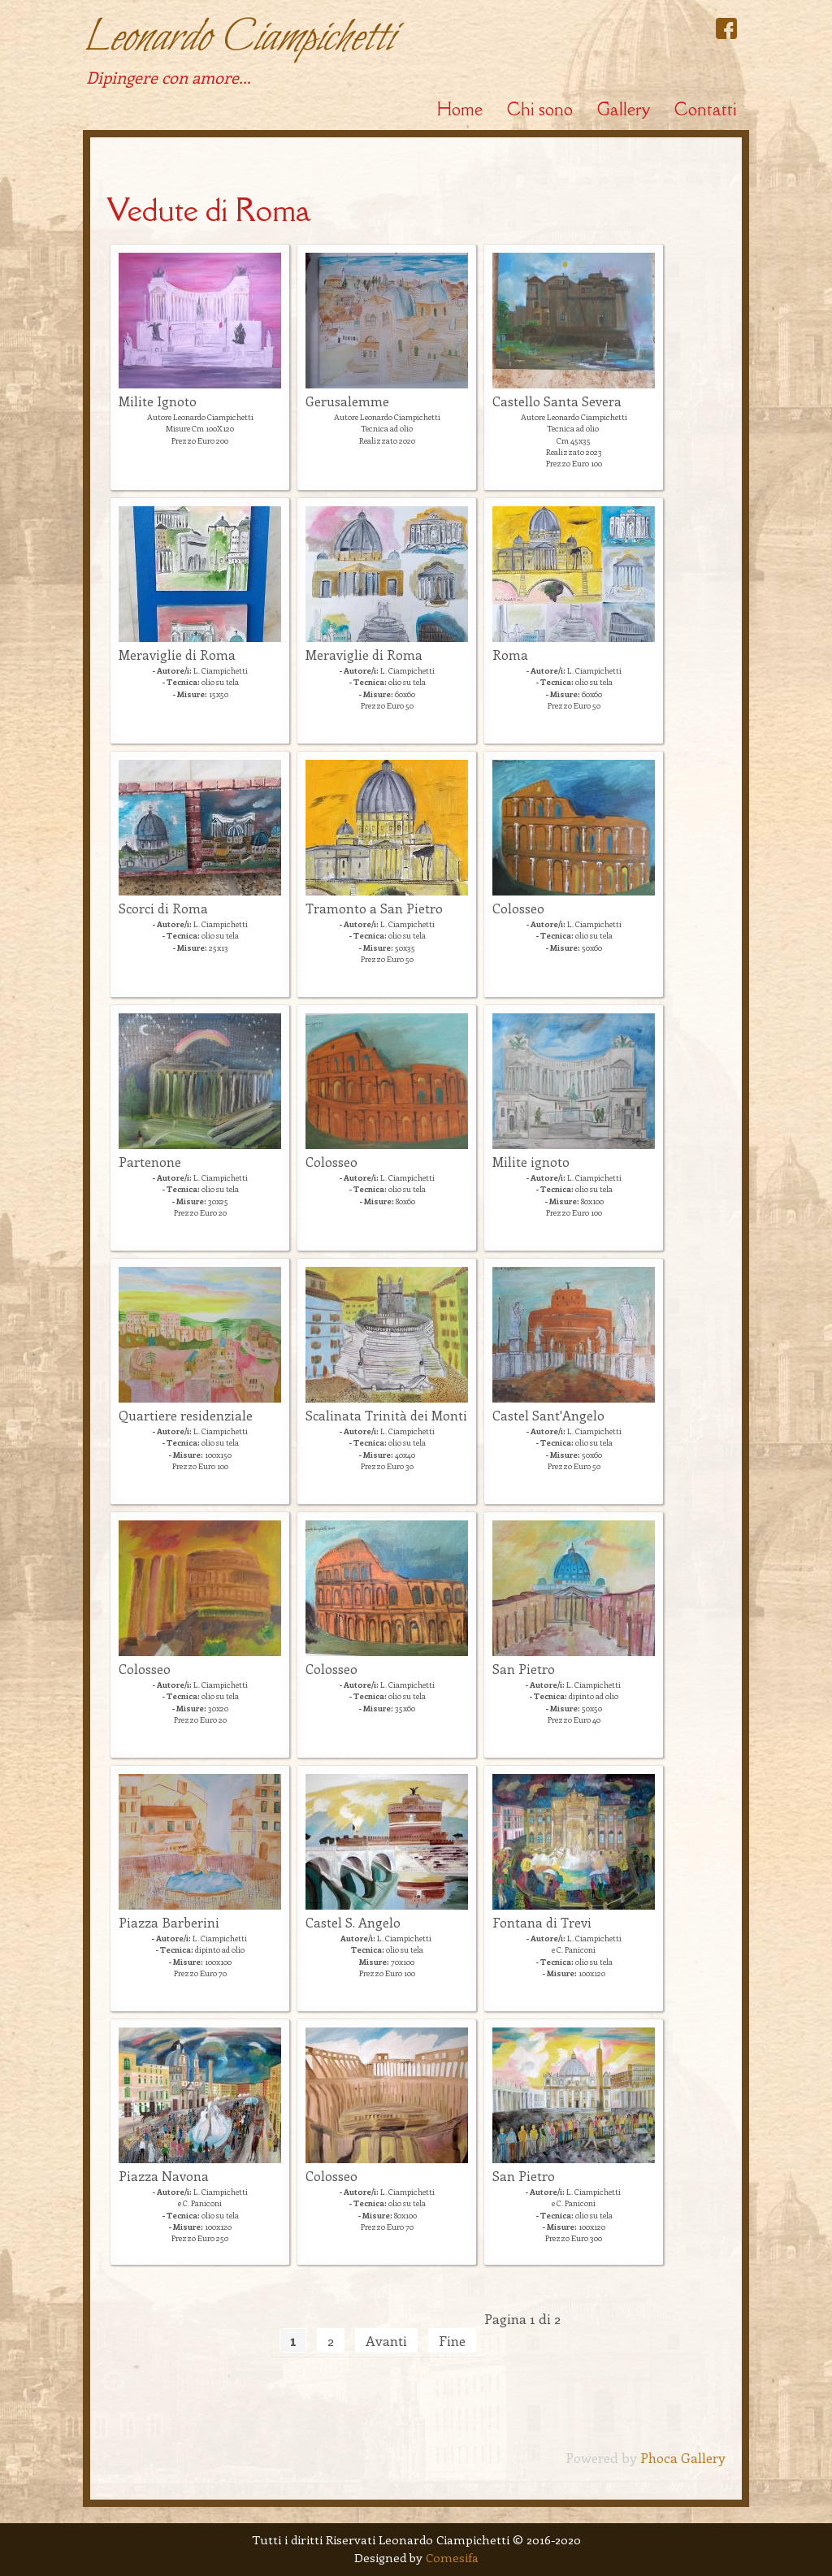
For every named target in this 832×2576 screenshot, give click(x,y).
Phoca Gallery (683, 2457)
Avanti (386, 2340)
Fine (452, 2340)
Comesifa (452, 2557)
